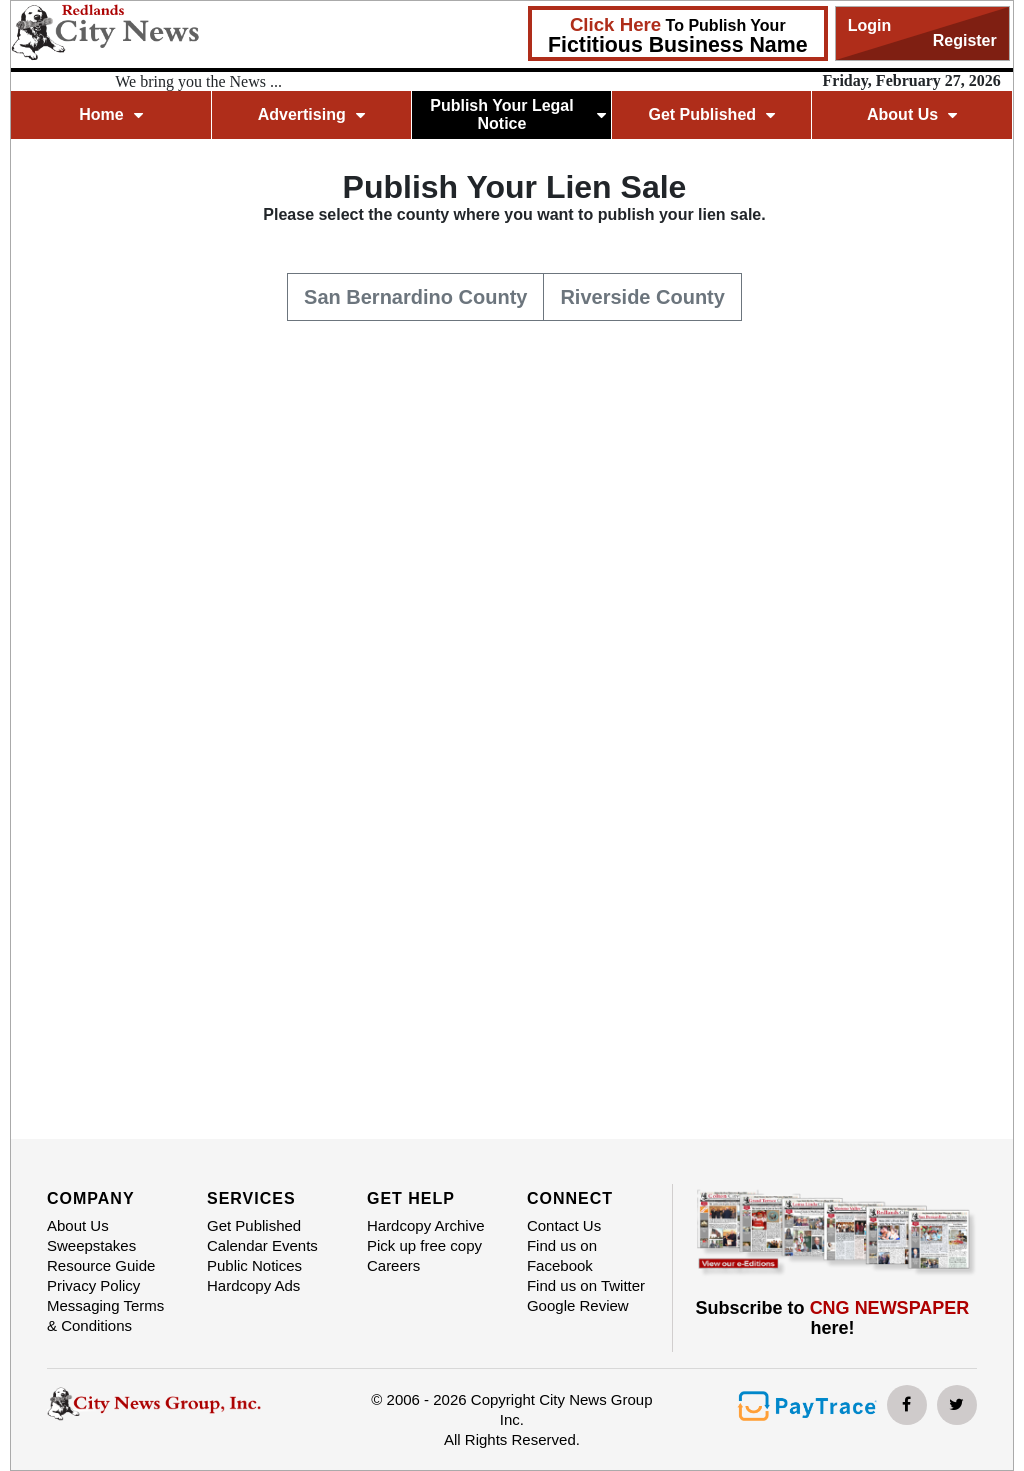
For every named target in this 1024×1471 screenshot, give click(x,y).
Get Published (711, 114)
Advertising (311, 114)
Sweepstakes (91, 1245)
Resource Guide (101, 1265)
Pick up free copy (424, 1245)
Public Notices (254, 1265)
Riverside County (642, 295)
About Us (912, 114)
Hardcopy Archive (426, 1225)
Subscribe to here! (833, 1318)
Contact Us (564, 1225)
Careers (393, 1265)
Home (110, 114)
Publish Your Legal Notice (517, 114)
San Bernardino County (415, 295)
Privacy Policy (93, 1285)
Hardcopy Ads (253, 1285)
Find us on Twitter (586, 1285)
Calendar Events (262, 1245)
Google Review (578, 1305)
